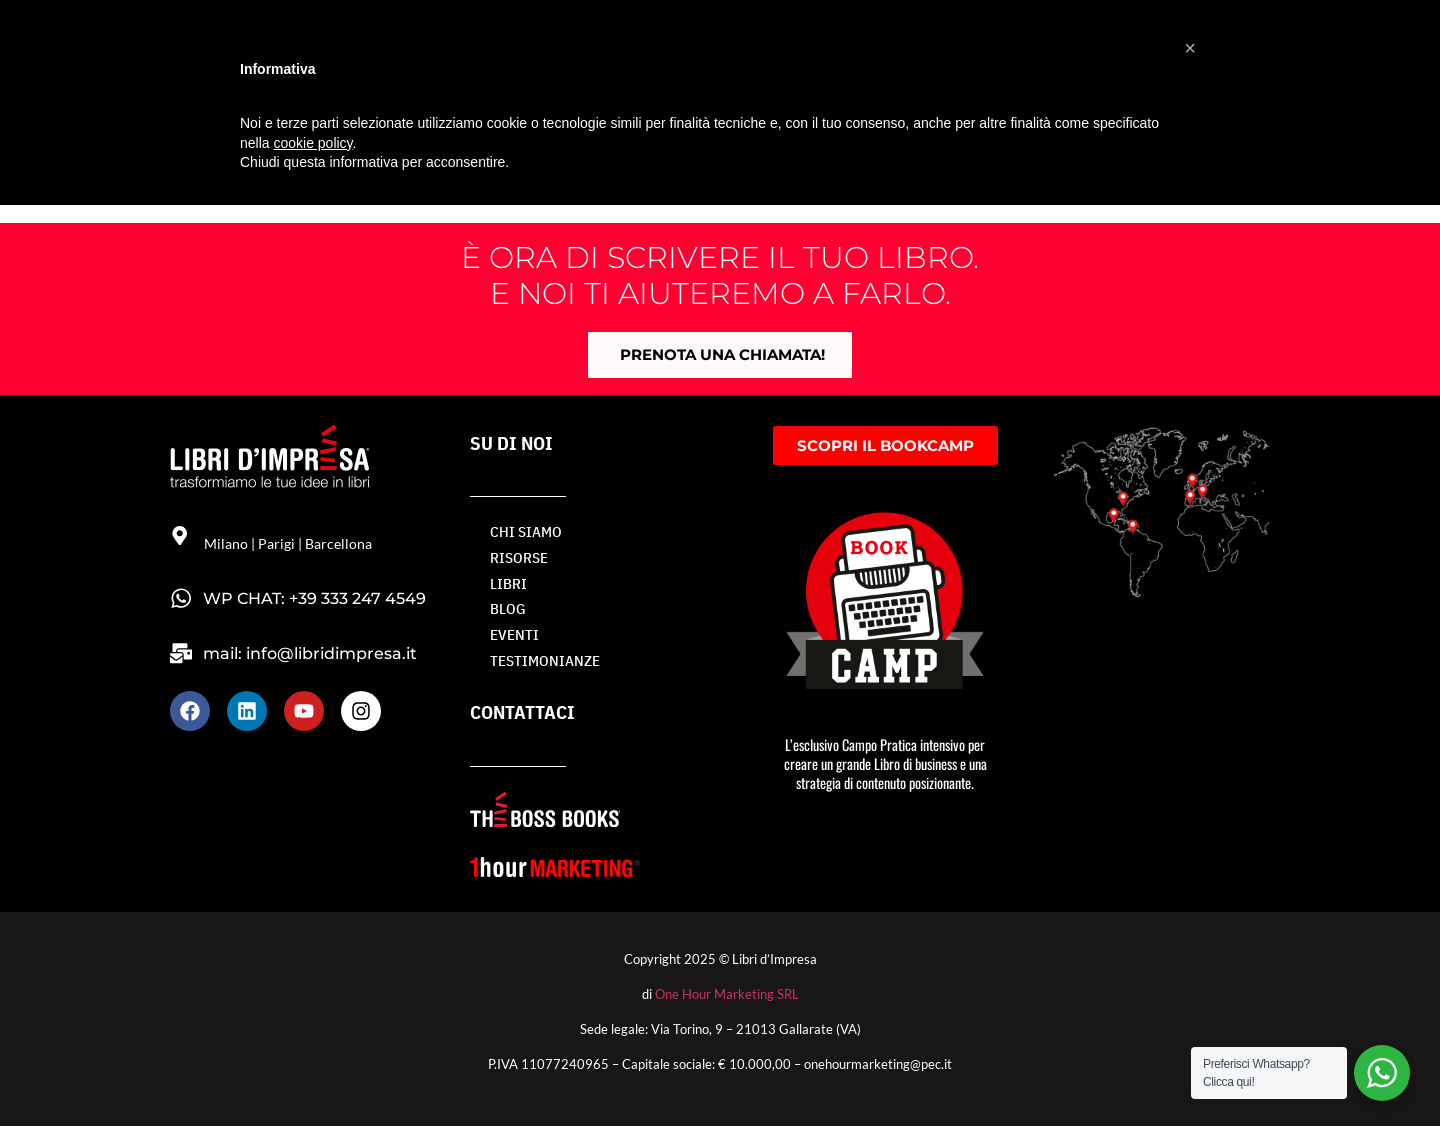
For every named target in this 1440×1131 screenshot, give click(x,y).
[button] (1190, 48)
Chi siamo (522, 533)
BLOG (506, 612)
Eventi (512, 639)
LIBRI (506, 586)
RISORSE (517, 559)
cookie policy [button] (312, 143)
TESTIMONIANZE (540, 666)
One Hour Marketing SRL (727, 999)
